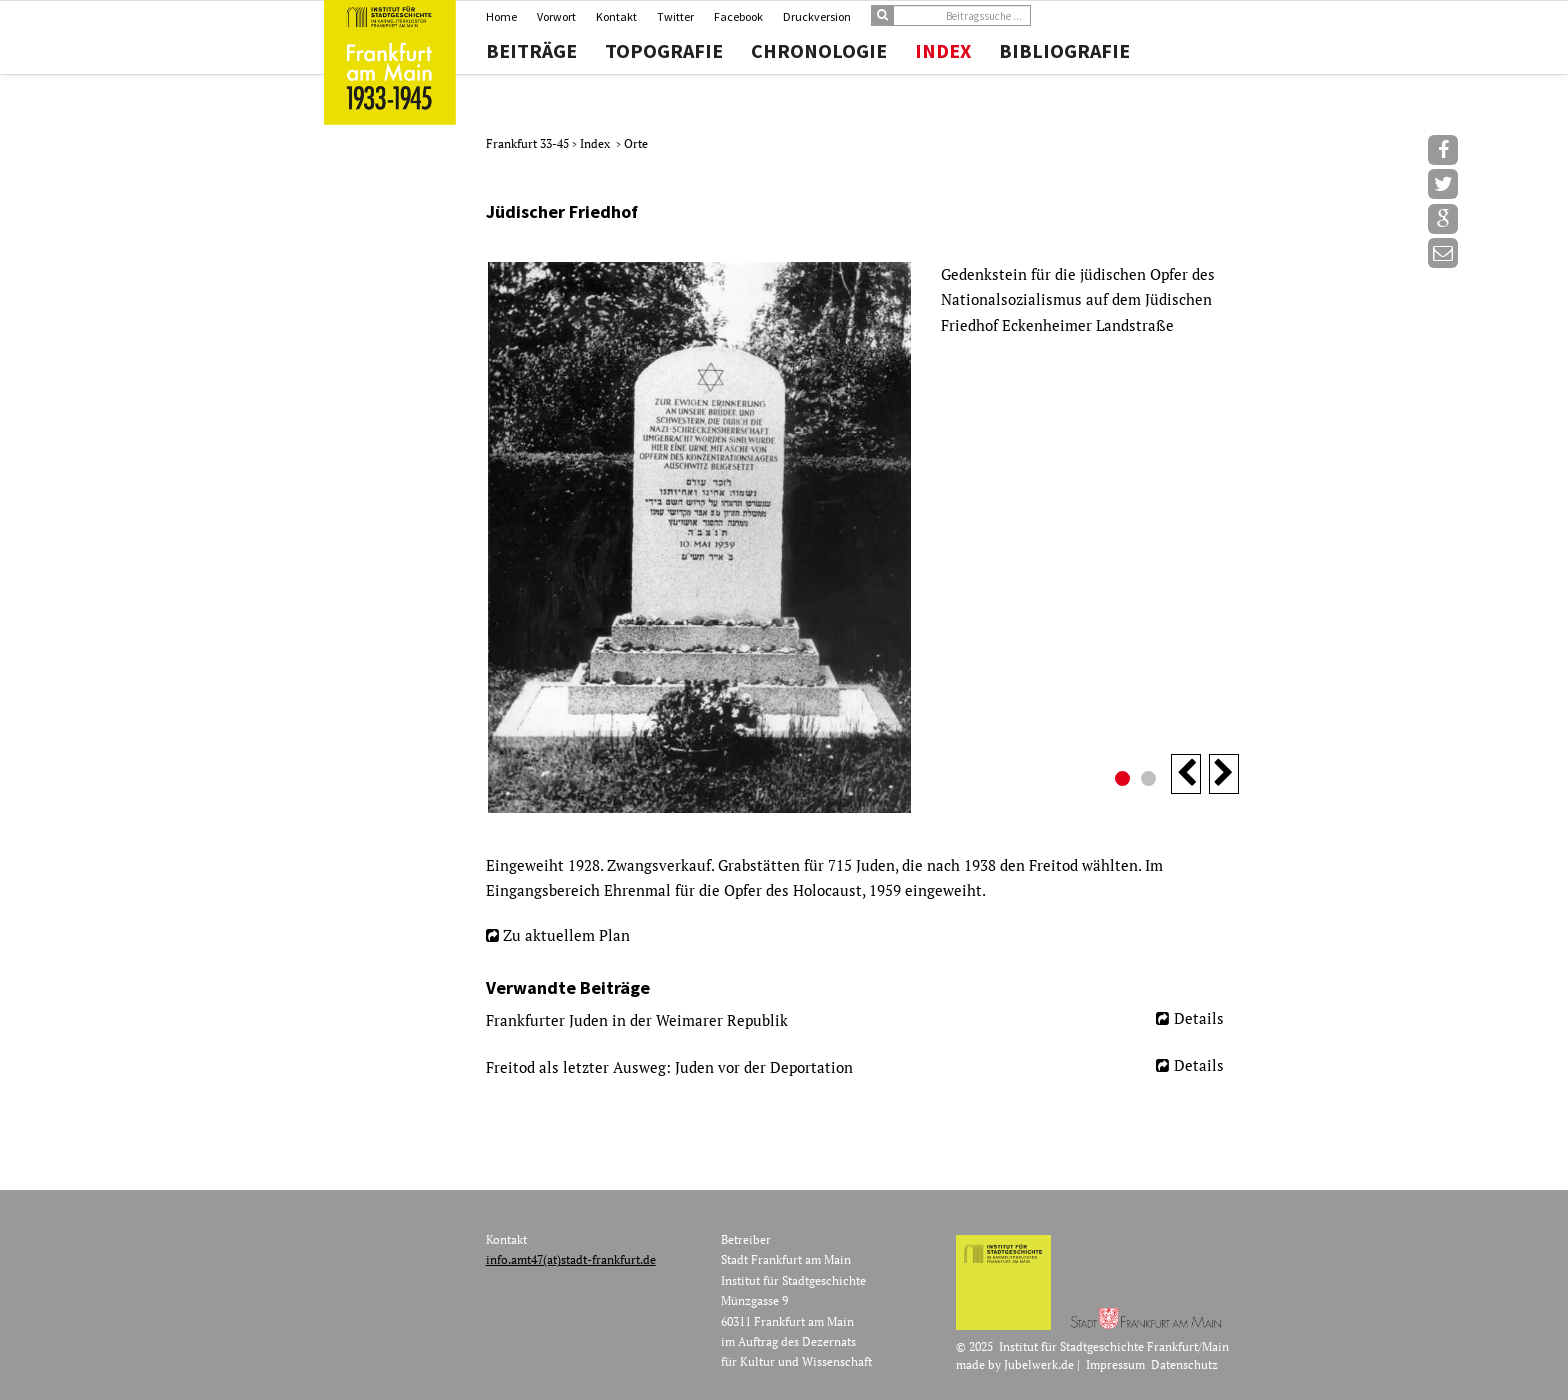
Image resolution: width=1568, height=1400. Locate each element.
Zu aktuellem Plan (566, 935)
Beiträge (531, 51)
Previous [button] (1186, 774)
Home (501, 16)
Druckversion (817, 16)
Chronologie (819, 51)
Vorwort (556, 16)
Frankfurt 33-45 (529, 143)
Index (943, 51)
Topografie (664, 51)
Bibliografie (1064, 51)
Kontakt (616, 16)
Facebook (738, 16)
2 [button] (1151, 781)
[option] (862, 537)
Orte (636, 143)
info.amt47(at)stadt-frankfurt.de (571, 1259)
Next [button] (1224, 774)
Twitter (675, 16)
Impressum (1115, 1364)
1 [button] (1125, 781)
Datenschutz (1184, 1364)
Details (1199, 1018)
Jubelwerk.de (1039, 1364)
